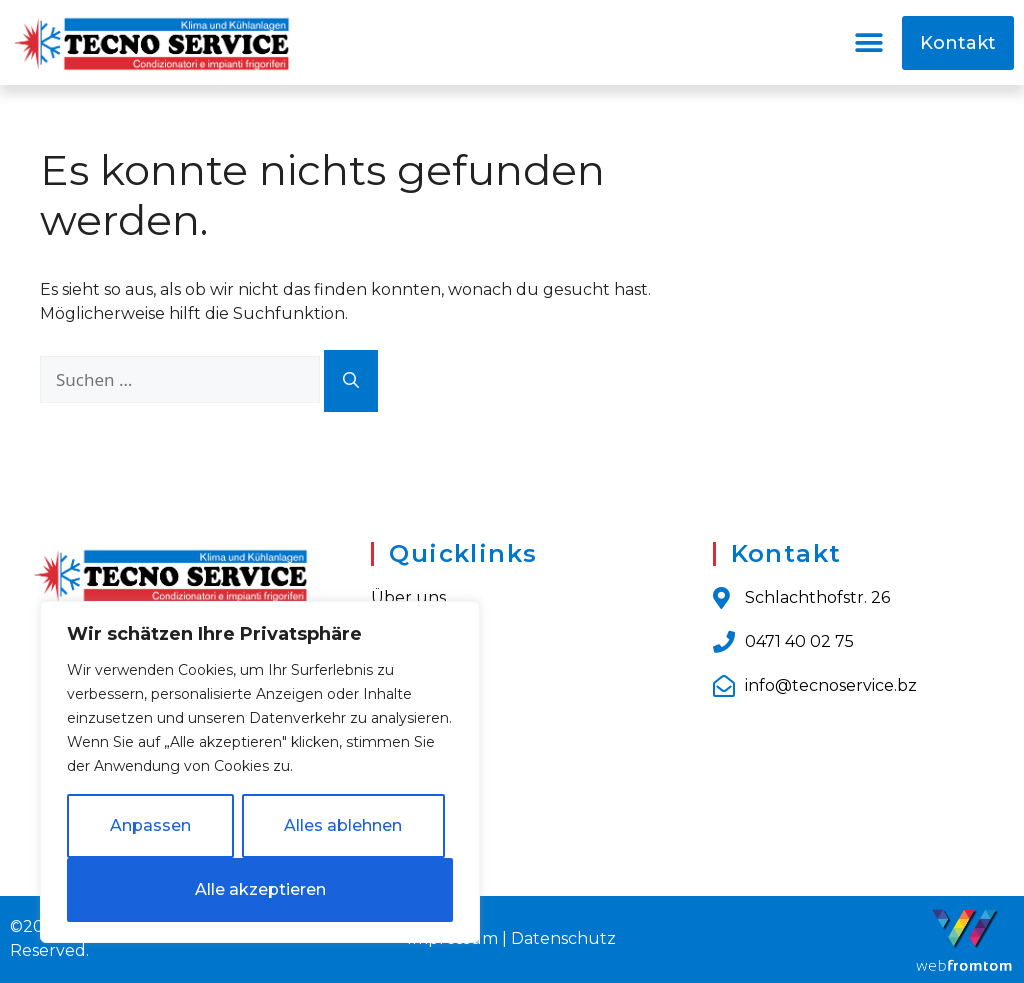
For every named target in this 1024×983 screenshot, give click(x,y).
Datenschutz (563, 938)
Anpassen (150, 825)
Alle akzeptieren (260, 889)
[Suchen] (351, 381)
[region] (260, 772)
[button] (869, 42)
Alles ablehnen (343, 825)
